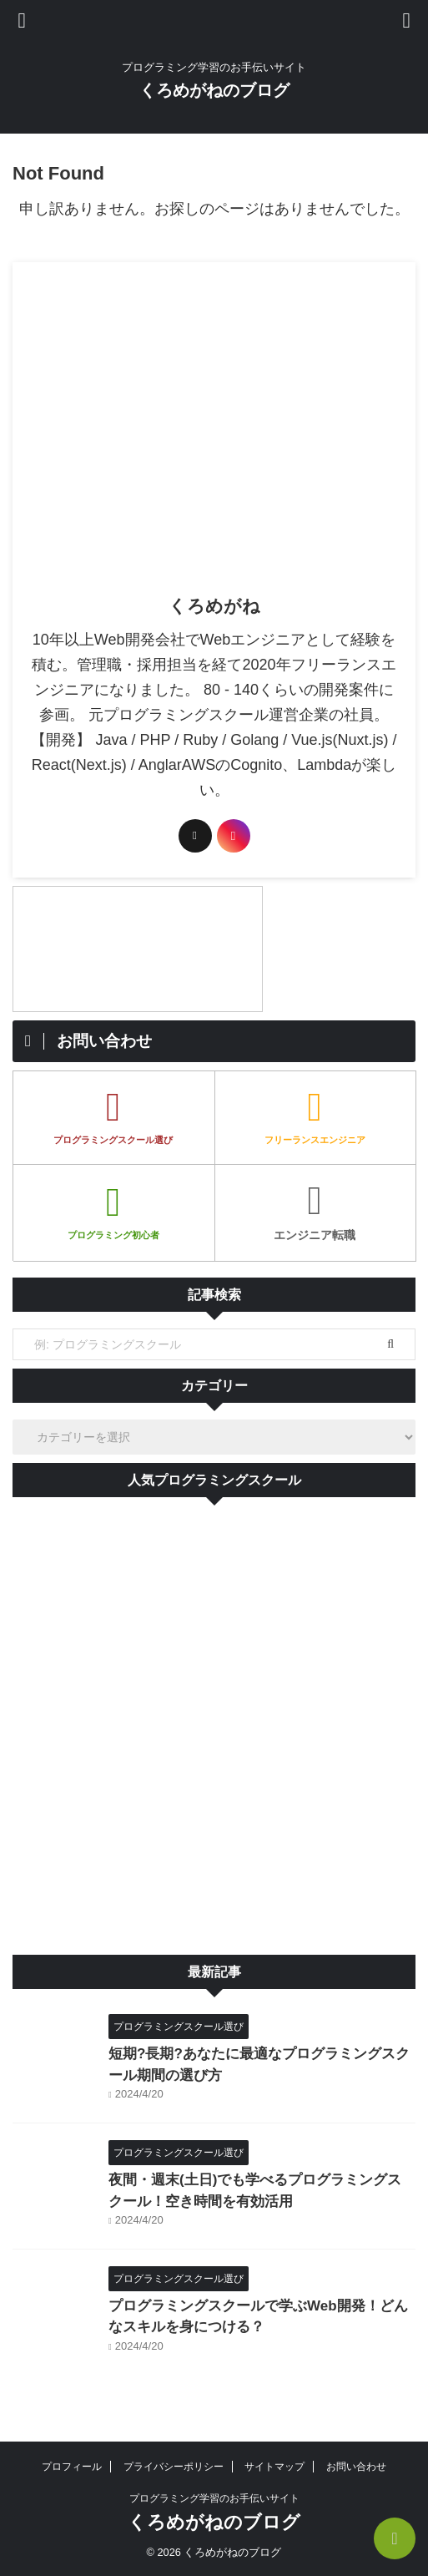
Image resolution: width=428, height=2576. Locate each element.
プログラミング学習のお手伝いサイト (214, 2498)
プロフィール (72, 2466)
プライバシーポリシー (173, 2466)
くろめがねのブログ (214, 90)
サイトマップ (274, 2466)
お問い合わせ (356, 2466)
